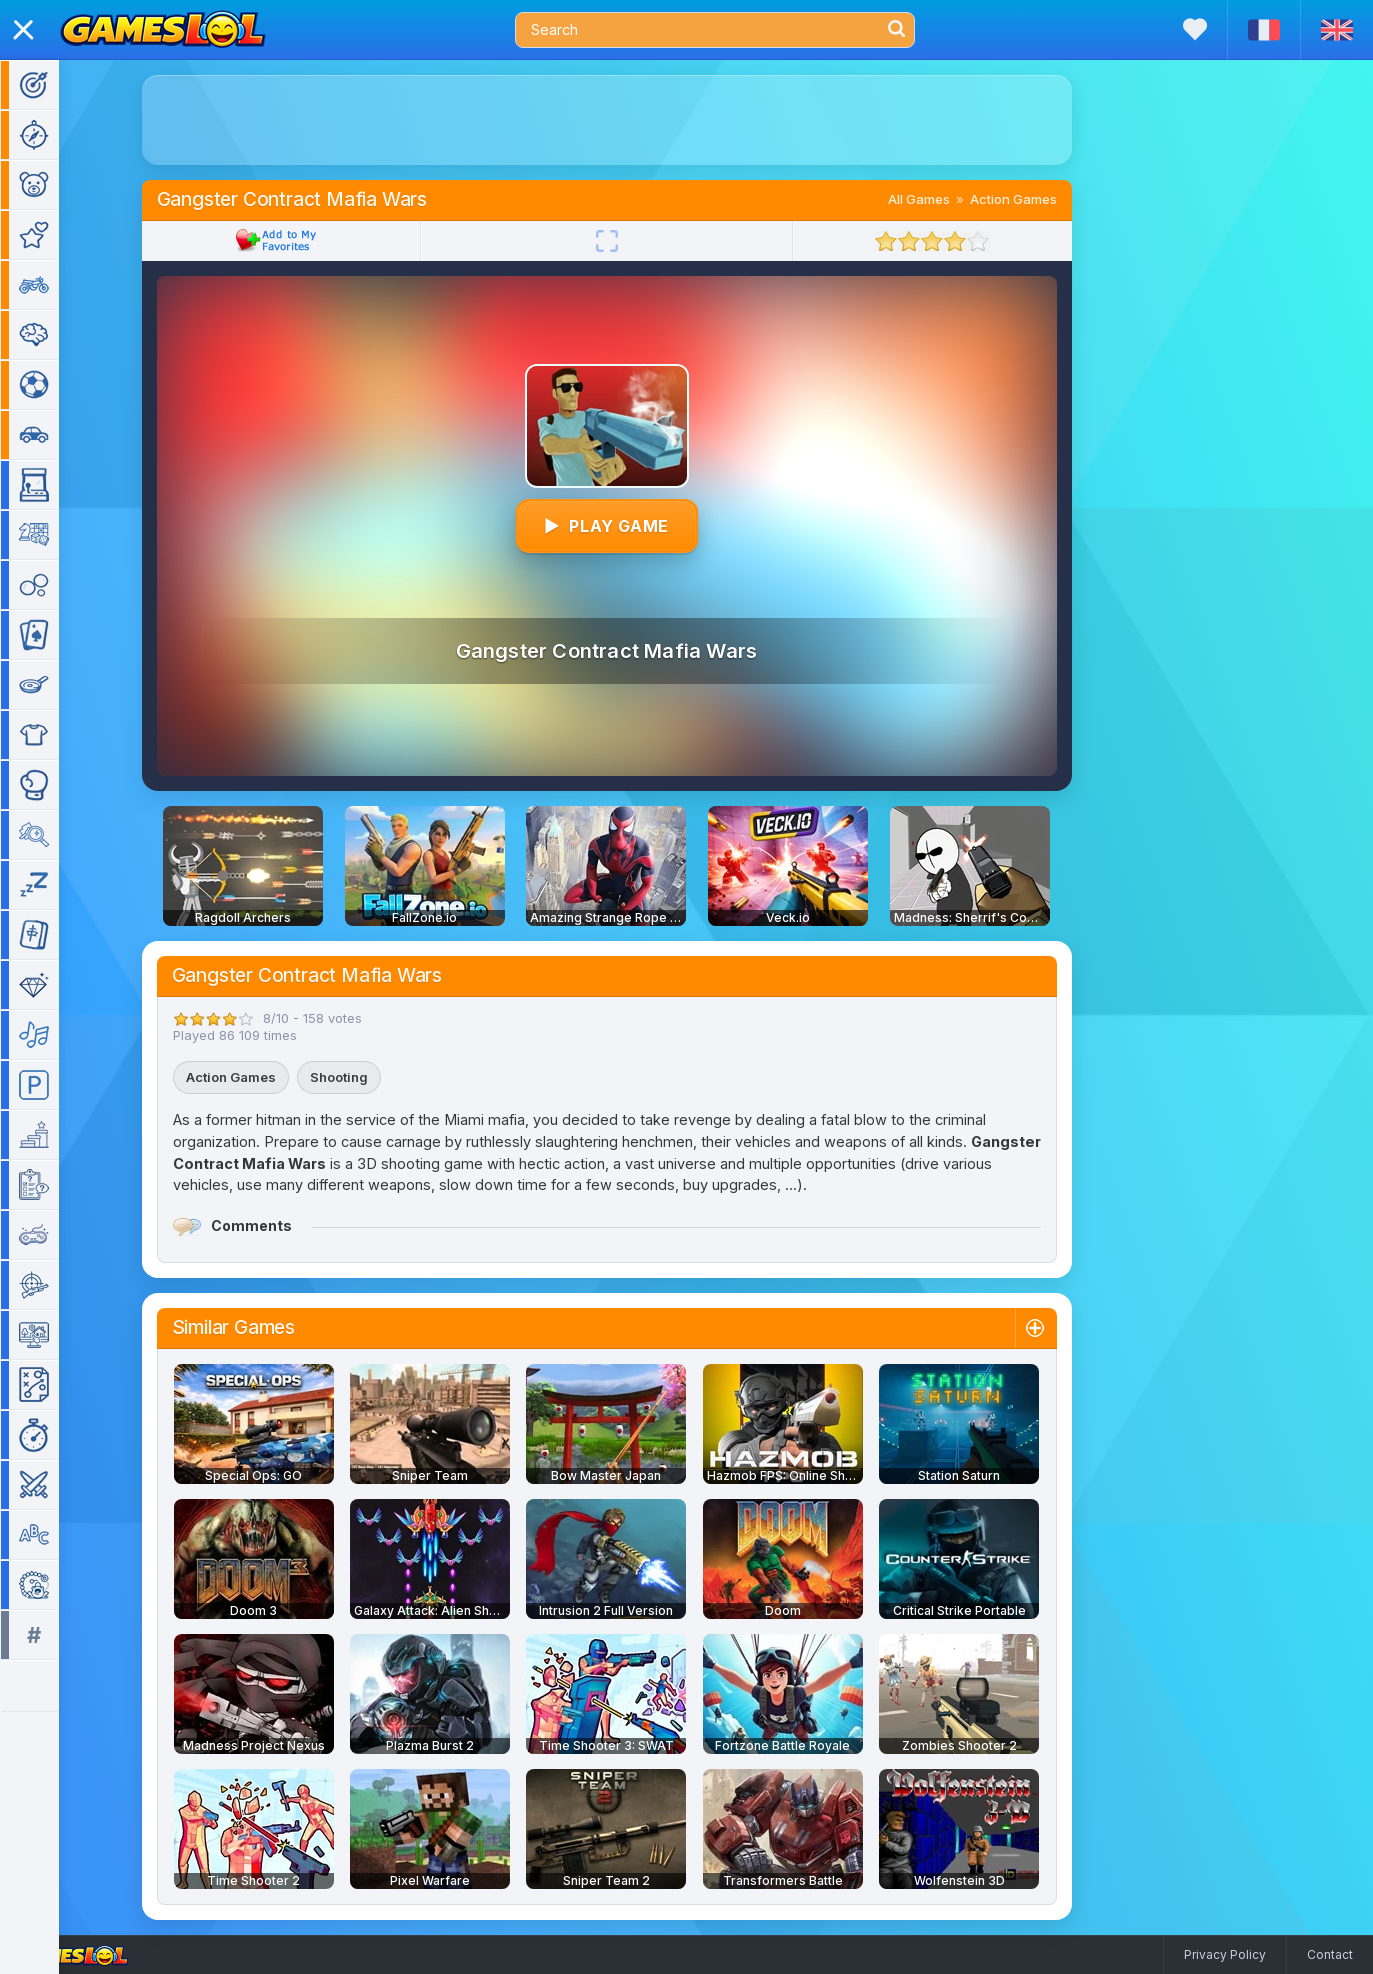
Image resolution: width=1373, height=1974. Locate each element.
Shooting (368, 1077)
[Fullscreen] (636, 241)
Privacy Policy (1225, 1954)
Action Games (1042, 199)
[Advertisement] (636, 120)
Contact (1330, 1954)
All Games (948, 199)
